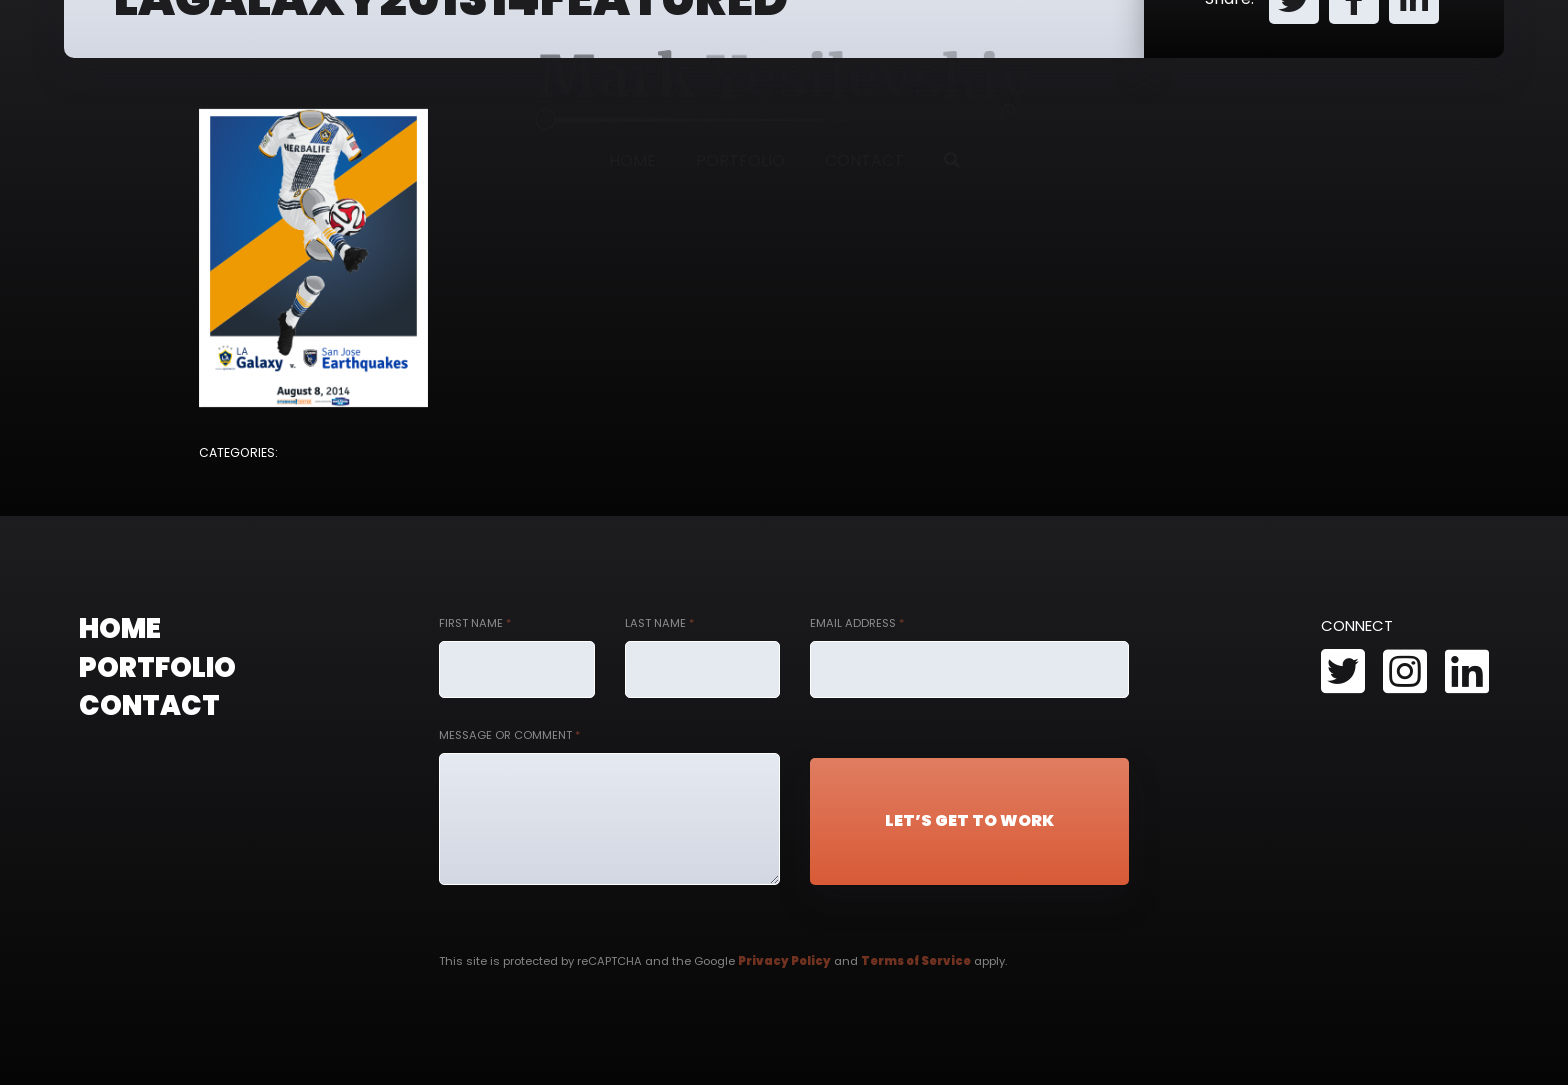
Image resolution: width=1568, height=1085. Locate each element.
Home (632, 160)
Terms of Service (916, 961)
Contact (864, 160)
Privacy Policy (784, 961)
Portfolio (740, 160)
